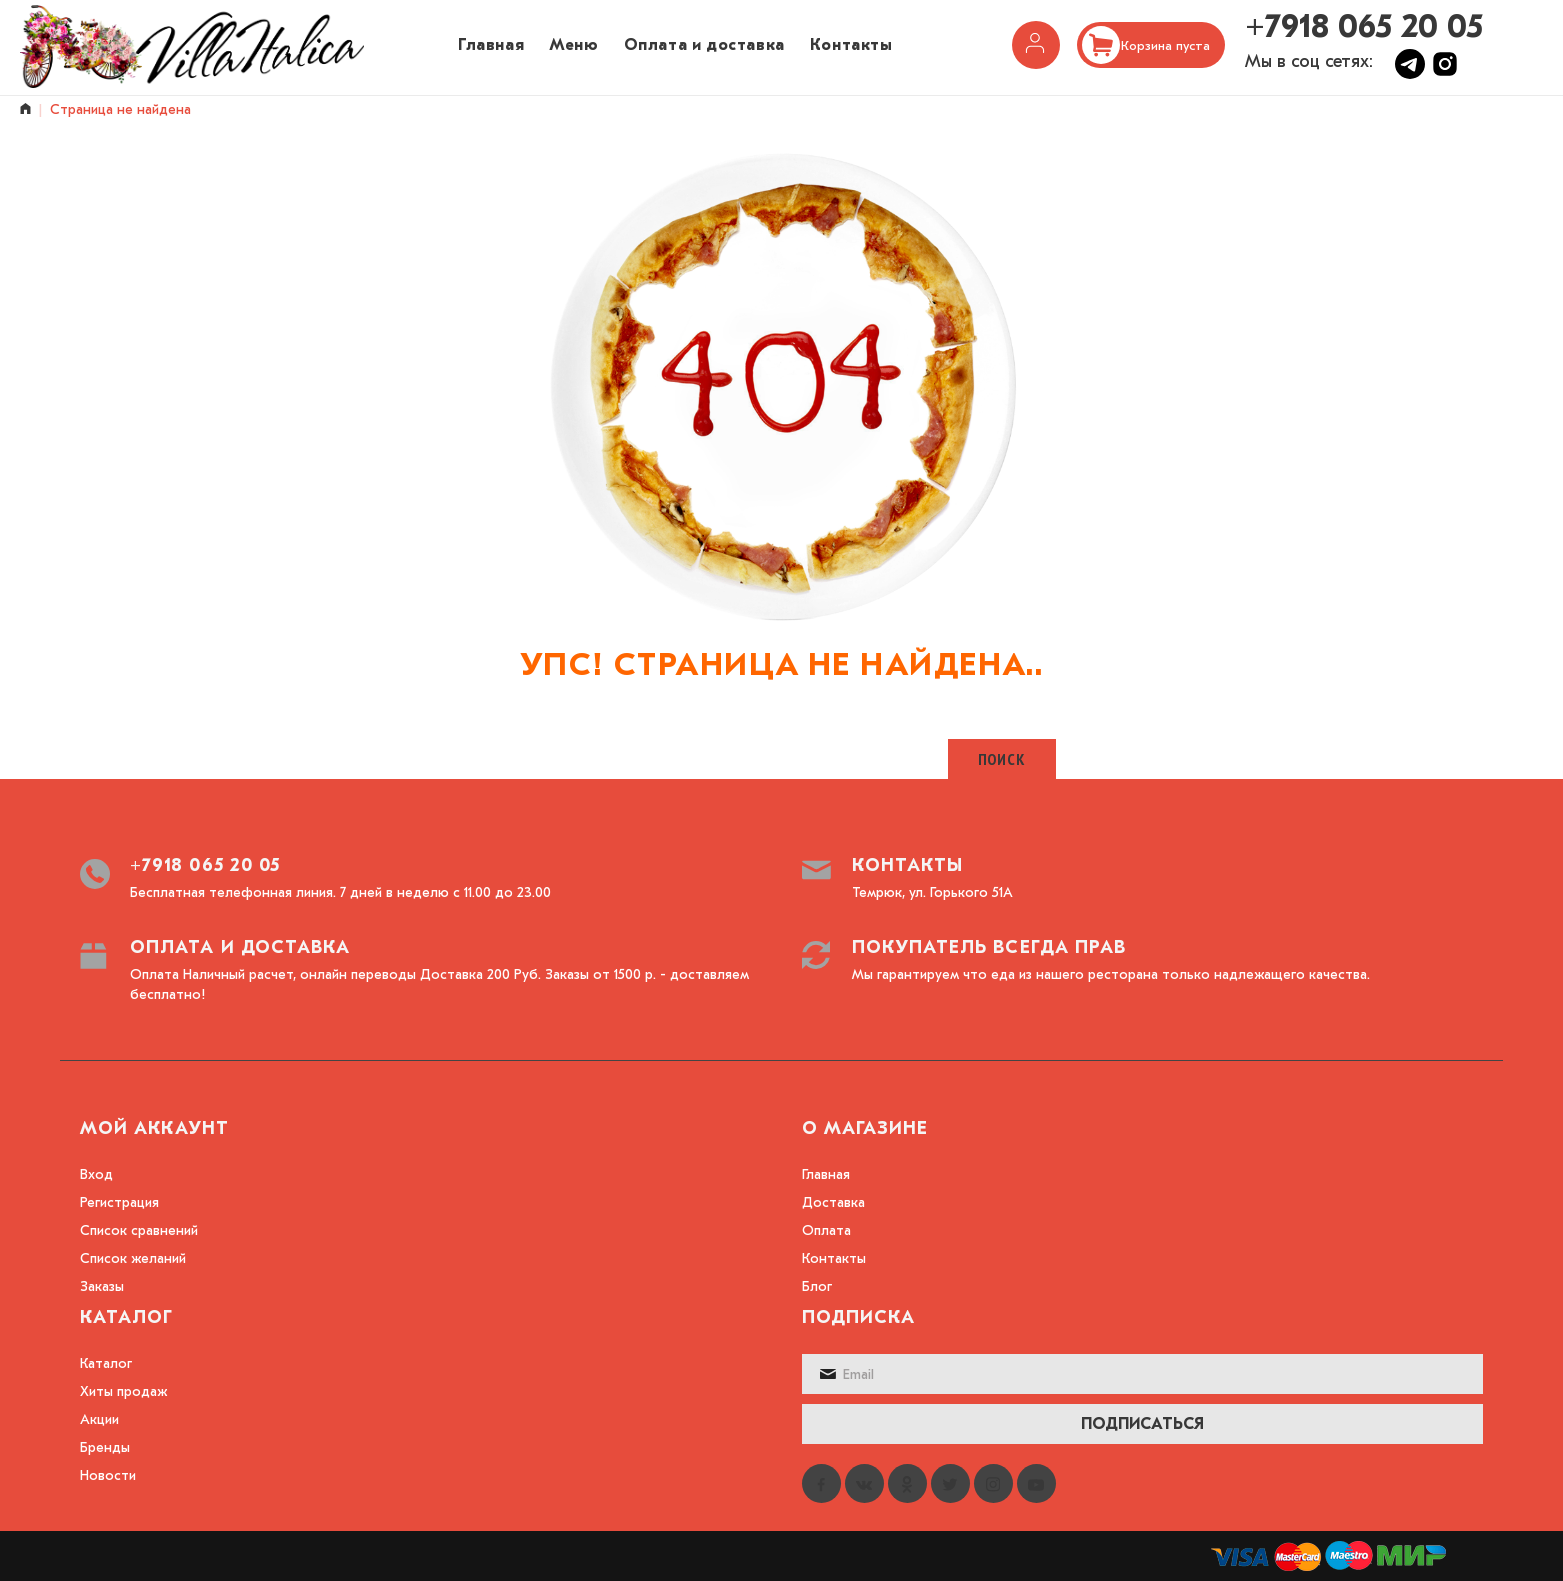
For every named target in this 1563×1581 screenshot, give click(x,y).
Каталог (106, 1363)
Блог (817, 1286)
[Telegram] (1412, 73)
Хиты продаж (123, 1391)
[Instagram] (1445, 73)
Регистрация (119, 1202)
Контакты (834, 1258)
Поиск (1002, 759)
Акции (99, 1419)
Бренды (105, 1447)
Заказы (102, 1286)
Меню (573, 45)
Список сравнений (139, 1230)
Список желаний (133, 1258)
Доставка (833, 1202)
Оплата (826, 1230)
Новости (108, 1475)
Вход (96, 1174)
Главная (491, 45)
